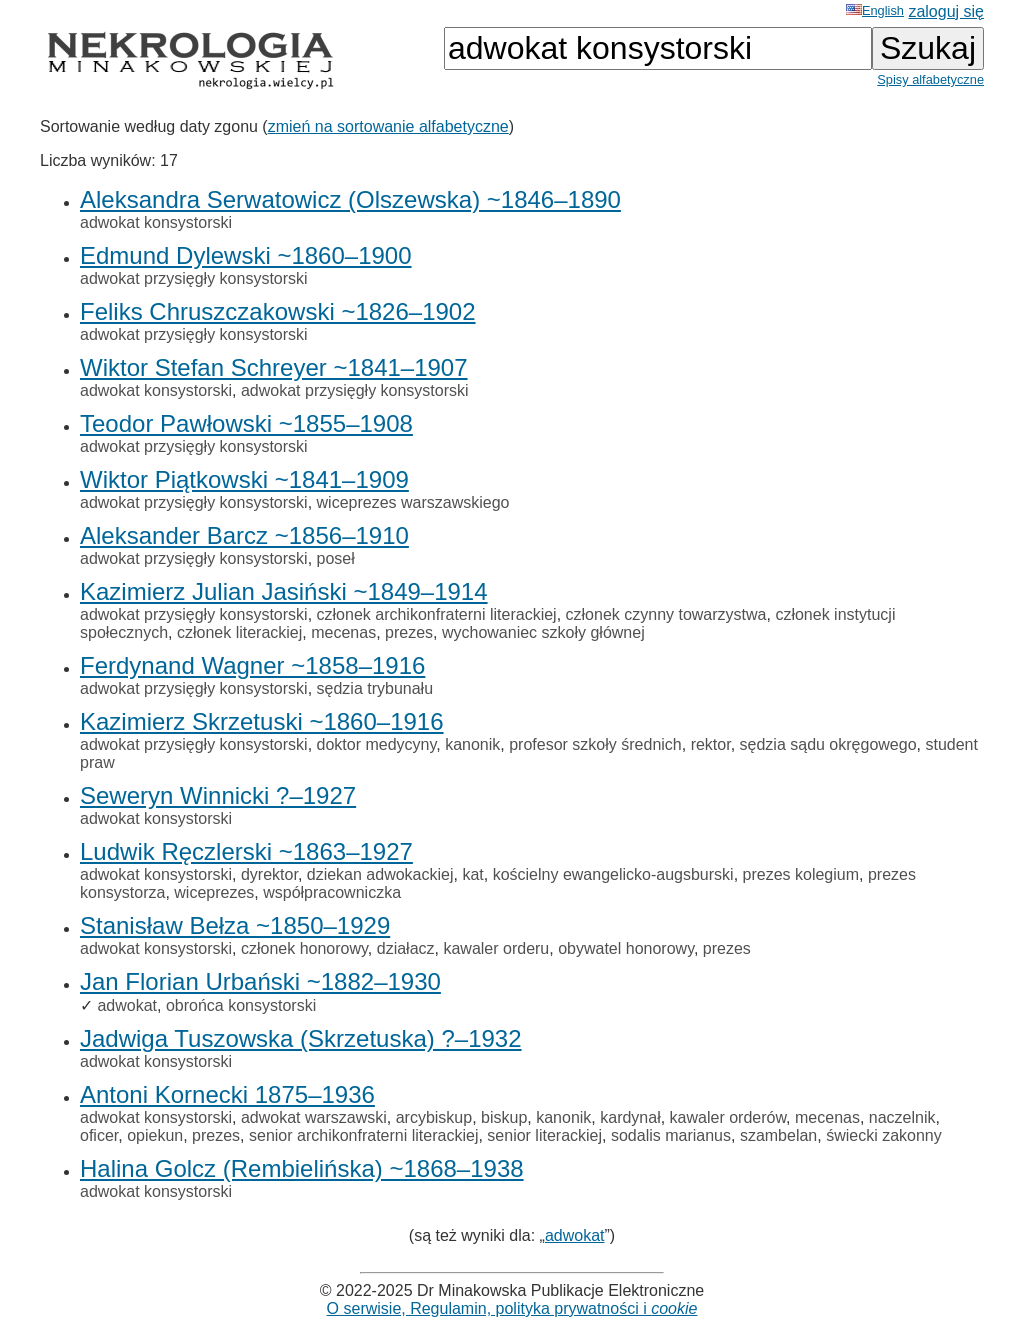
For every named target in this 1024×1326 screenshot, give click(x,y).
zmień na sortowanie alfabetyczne (388, 126)
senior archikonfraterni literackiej (363, 1135)
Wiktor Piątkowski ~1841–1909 (244, 479)
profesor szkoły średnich (595, 744)
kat (472, 874)
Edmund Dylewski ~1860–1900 (246, 255)
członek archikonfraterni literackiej (437, 614)
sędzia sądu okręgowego (828, 744)
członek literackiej (239, 632)
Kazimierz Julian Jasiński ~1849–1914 (284, 591)
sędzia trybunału (375, 688)
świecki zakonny (884, 1135)
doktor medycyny (377, 744)
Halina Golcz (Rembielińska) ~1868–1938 (302, 1168)
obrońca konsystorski (241, 1005)
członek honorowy (304, 948)
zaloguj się (946, 11)
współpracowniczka (332, 892)
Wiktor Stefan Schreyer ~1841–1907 (274, 367)
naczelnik (902, 1117)
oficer (99, 1135)
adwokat (127, 1005)
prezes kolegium (801, 874)
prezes (409, 632)
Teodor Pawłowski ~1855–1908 (246, 423)
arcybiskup (434, 1117)
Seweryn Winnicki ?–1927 (218, 795)
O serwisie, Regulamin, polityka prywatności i (512, 1308)
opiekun (155, 1135)
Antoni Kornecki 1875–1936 (227, 1094)
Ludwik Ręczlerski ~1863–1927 (246, 851)
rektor (711, 744)
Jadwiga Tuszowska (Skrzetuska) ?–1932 (301, 1038)
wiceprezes (214, 892)
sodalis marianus (671, 1135)
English (875, 10)
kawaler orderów (728, 1117)
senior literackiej (544, 1135)
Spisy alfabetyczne (930, 79)
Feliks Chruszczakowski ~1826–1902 (278, 311)
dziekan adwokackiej (380, 874)
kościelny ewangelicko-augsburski (613, 874)
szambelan (778, 1135)
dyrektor (269, 874)
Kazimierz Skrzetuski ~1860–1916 (262, 721)
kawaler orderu (496, 948)
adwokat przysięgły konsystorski (194, 278)
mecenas (343, 632)
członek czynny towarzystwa (666, 614)
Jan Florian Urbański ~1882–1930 (260, 981)
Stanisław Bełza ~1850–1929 (235, 925)
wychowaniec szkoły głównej (543, 632)
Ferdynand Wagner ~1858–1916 (252, 665)
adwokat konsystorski (156, 222)
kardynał (630, 1117)
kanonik (472, 744)
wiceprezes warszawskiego (413, 502)
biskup (504, 1117)
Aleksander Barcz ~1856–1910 (244, 535)
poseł (336, 558)
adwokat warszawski (314, 1117)
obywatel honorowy (626, 948)
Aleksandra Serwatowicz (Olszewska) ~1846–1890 (350, 199)
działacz (406, 948)
